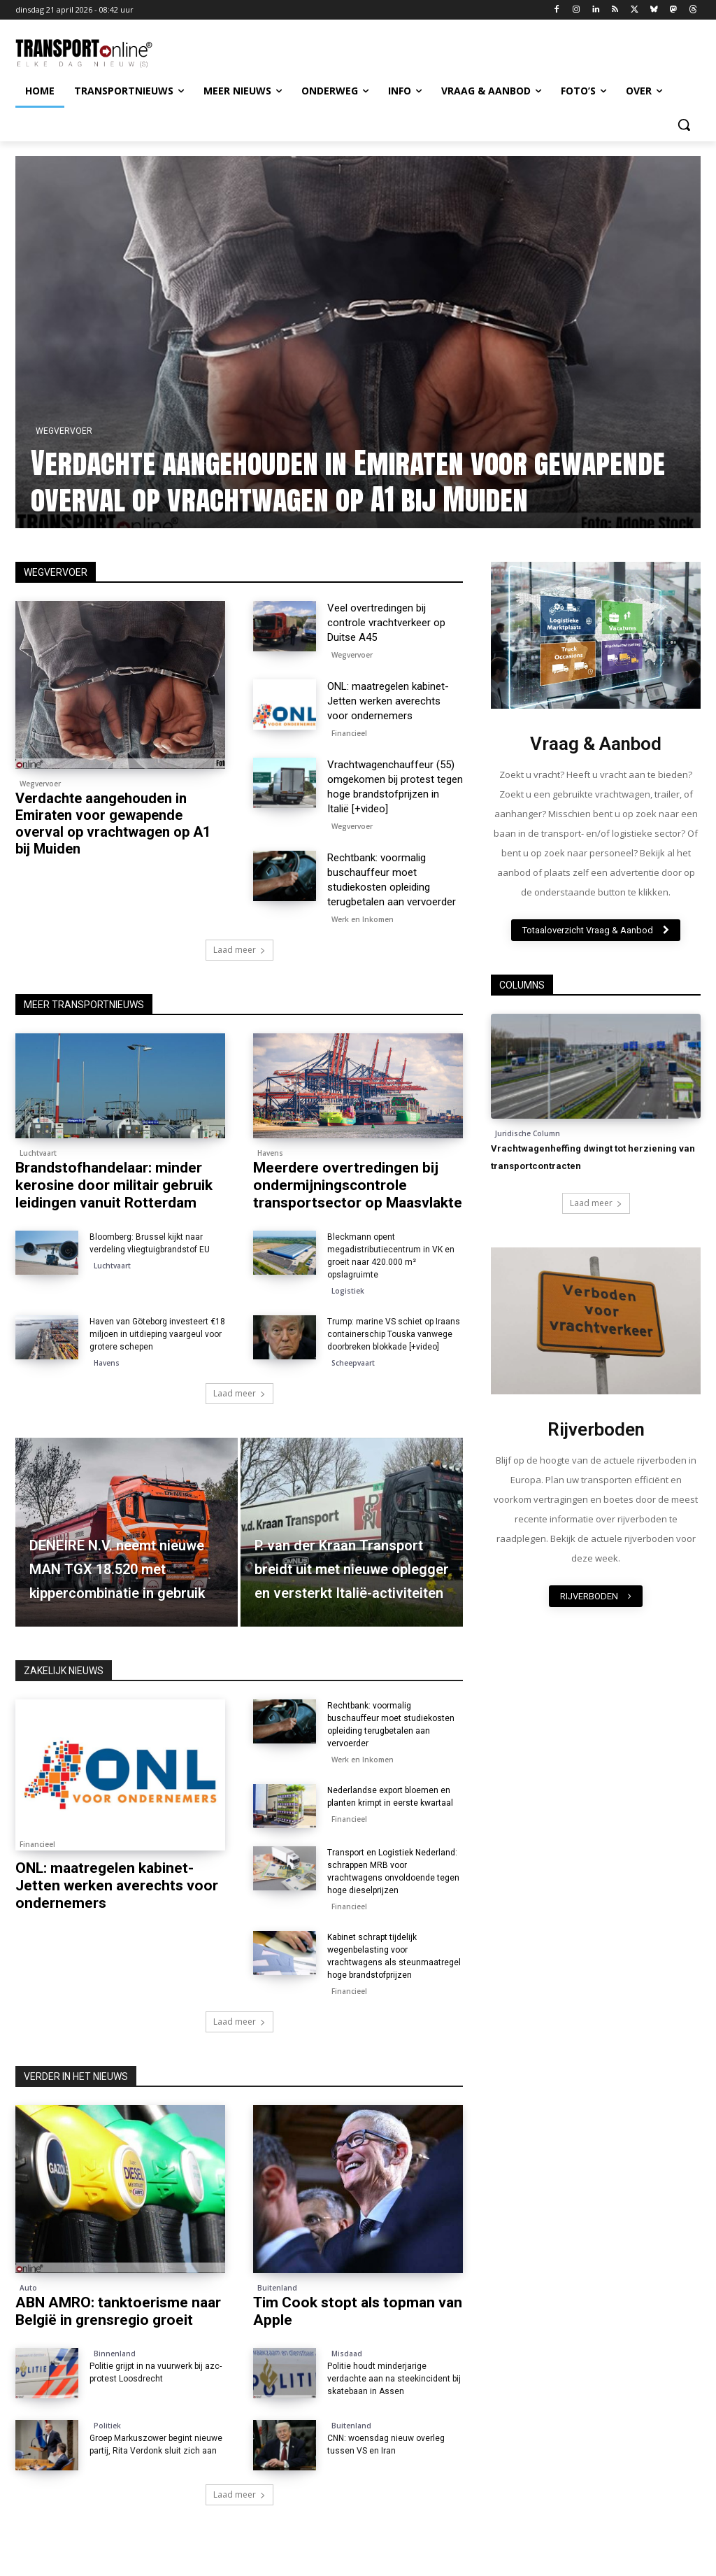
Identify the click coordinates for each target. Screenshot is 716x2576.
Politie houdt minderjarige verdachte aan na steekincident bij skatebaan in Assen (394, 2378)
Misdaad (346, 2353)
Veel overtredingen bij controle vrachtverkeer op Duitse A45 (386, 623)
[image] (596, 635)
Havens (270, 1153)
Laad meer (239, 950)
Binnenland (115, 2353)
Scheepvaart (353, 1363)
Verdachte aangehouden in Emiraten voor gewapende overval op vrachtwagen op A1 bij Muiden (397, 481)
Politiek (107, 2425)
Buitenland (277, 2288)
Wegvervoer (113, 431)
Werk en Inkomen (362, 919)
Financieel (349, 733)
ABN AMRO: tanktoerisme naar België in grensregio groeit (118, 2311)
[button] (684, 124)
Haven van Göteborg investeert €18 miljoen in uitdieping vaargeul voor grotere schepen (157, 1334)
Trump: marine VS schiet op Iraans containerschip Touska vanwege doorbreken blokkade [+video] (393, 1334)
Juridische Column (527, 1133)
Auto (28, 2288)
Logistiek (347, 1291)
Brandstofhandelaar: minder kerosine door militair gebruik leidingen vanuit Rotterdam (114, 1185)
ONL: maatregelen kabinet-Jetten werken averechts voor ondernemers (388, 701)
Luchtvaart (38, 1153)
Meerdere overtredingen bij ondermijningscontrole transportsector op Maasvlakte (357, 1185)
